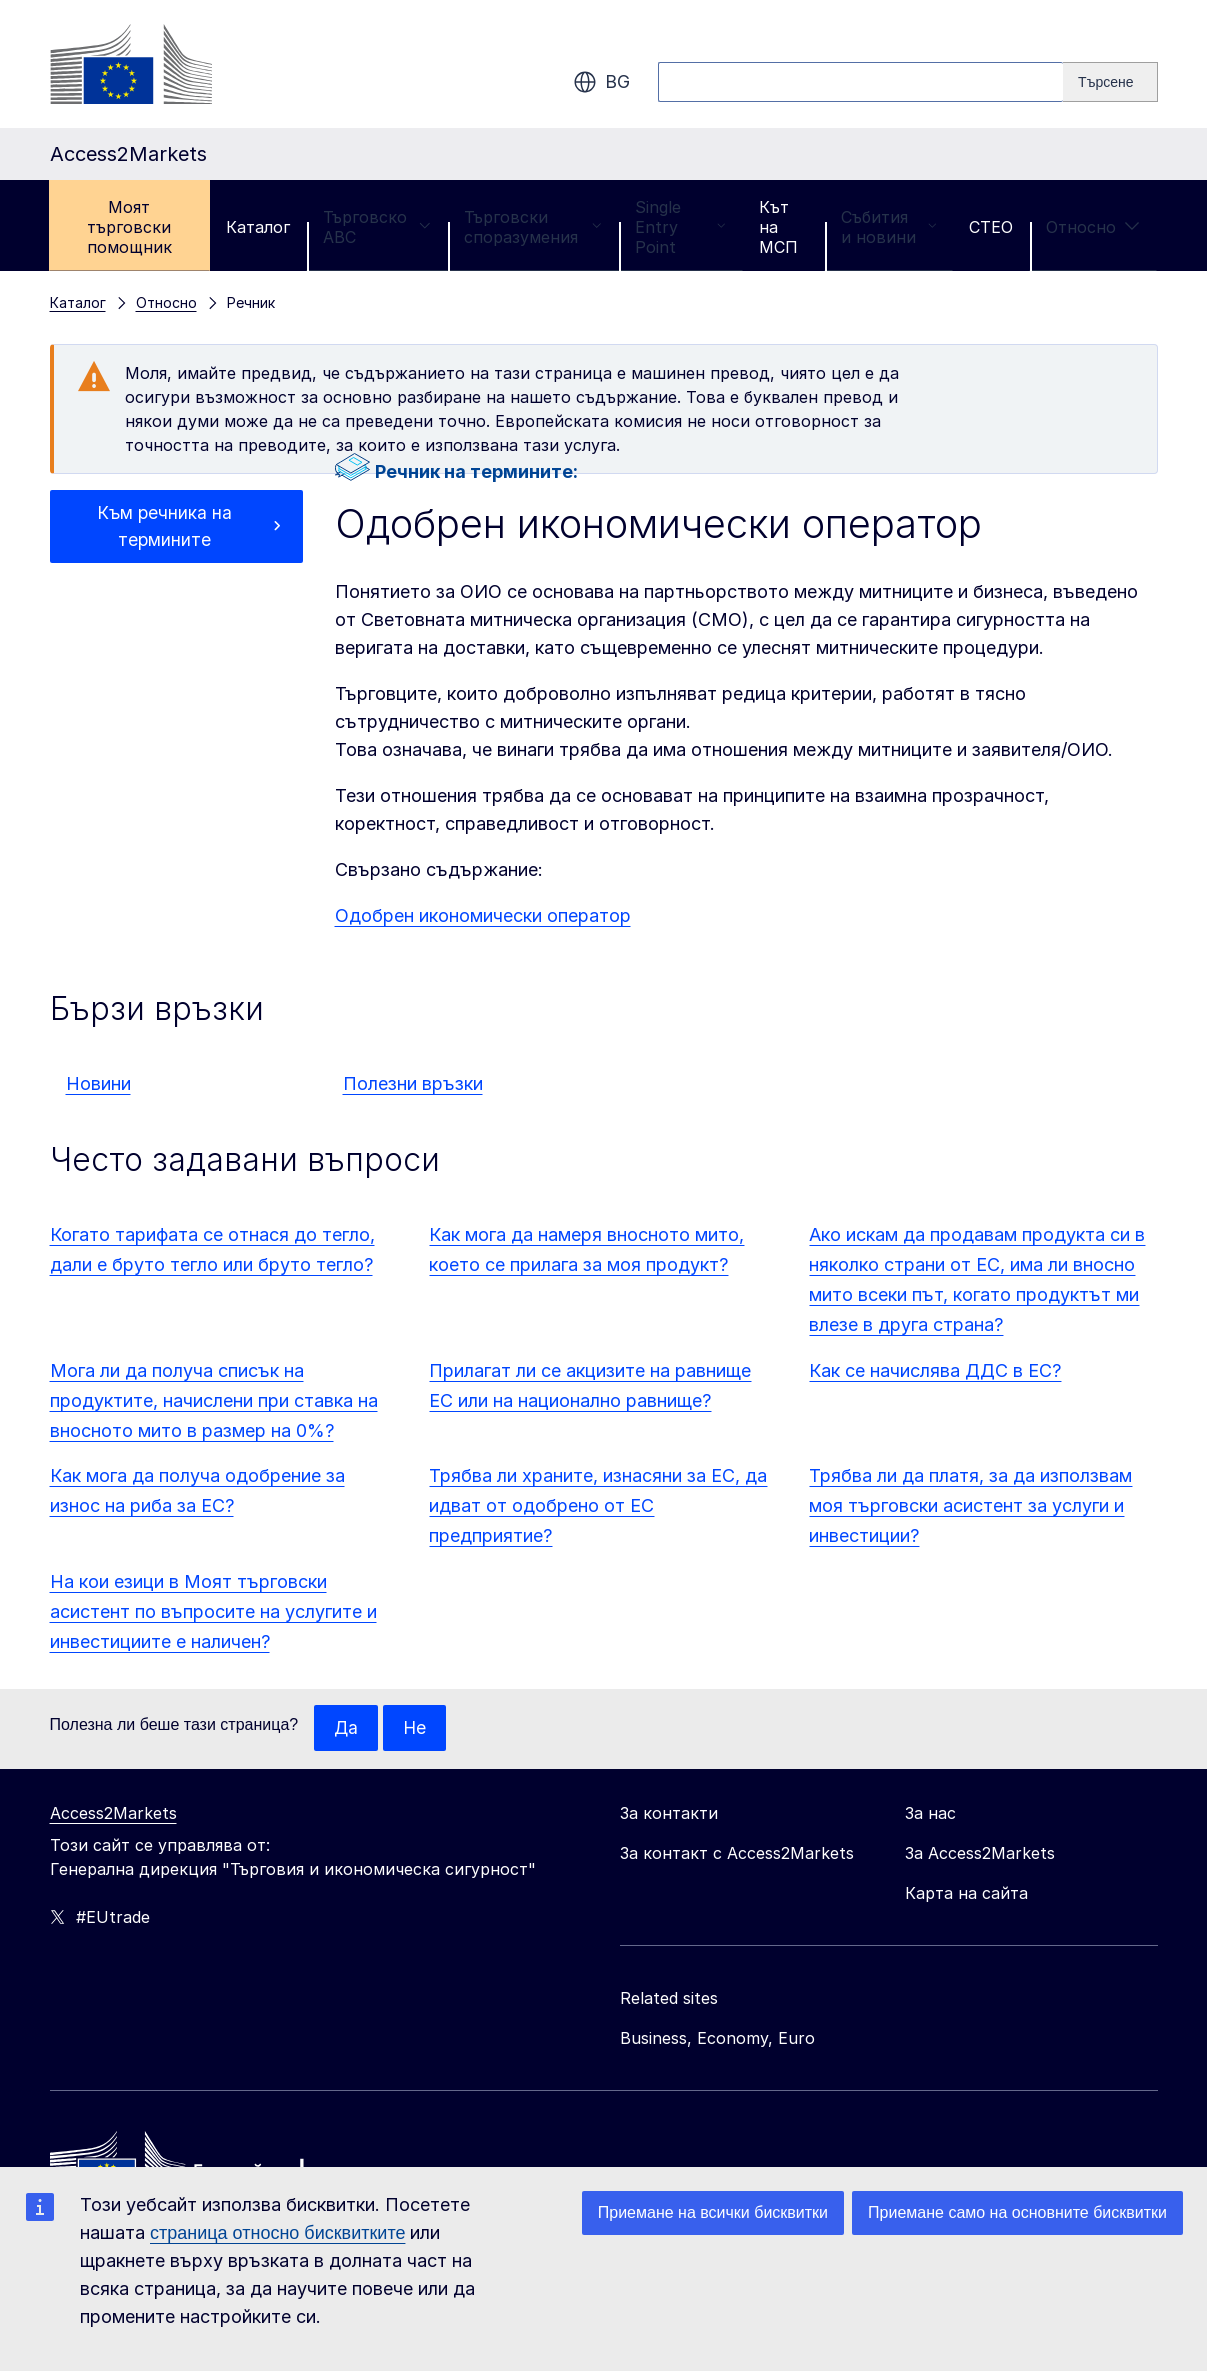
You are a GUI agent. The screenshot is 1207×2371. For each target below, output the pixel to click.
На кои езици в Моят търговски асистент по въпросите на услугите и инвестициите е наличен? (213, 1611)
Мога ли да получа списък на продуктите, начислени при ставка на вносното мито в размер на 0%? (214, 1400)
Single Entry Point (680, 227)
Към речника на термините (164, 527)
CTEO (991, 227)
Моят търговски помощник (129, 227)
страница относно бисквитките (277, 2233)
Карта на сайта (966, 1894)
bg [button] (601, 82)
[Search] (1110, 82)
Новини (98, 1083)
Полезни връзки (413, 1083)
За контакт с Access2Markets (737, 1854)
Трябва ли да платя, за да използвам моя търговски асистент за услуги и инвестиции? (970, 1505)
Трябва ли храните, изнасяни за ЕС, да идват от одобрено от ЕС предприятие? (598, 1505)
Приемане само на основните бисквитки (1017, 2212)
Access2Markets (113, 1814)
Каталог (258, 227)
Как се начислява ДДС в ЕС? (935, 1370)
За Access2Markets (980, 1854)
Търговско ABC (377, 227)
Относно (1093, 227)
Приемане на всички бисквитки (713, 2212)
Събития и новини (888, 227)
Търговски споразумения (533, 227)
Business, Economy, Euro (717, 2039)
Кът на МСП (778, 227)
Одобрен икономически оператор (483, 915)
